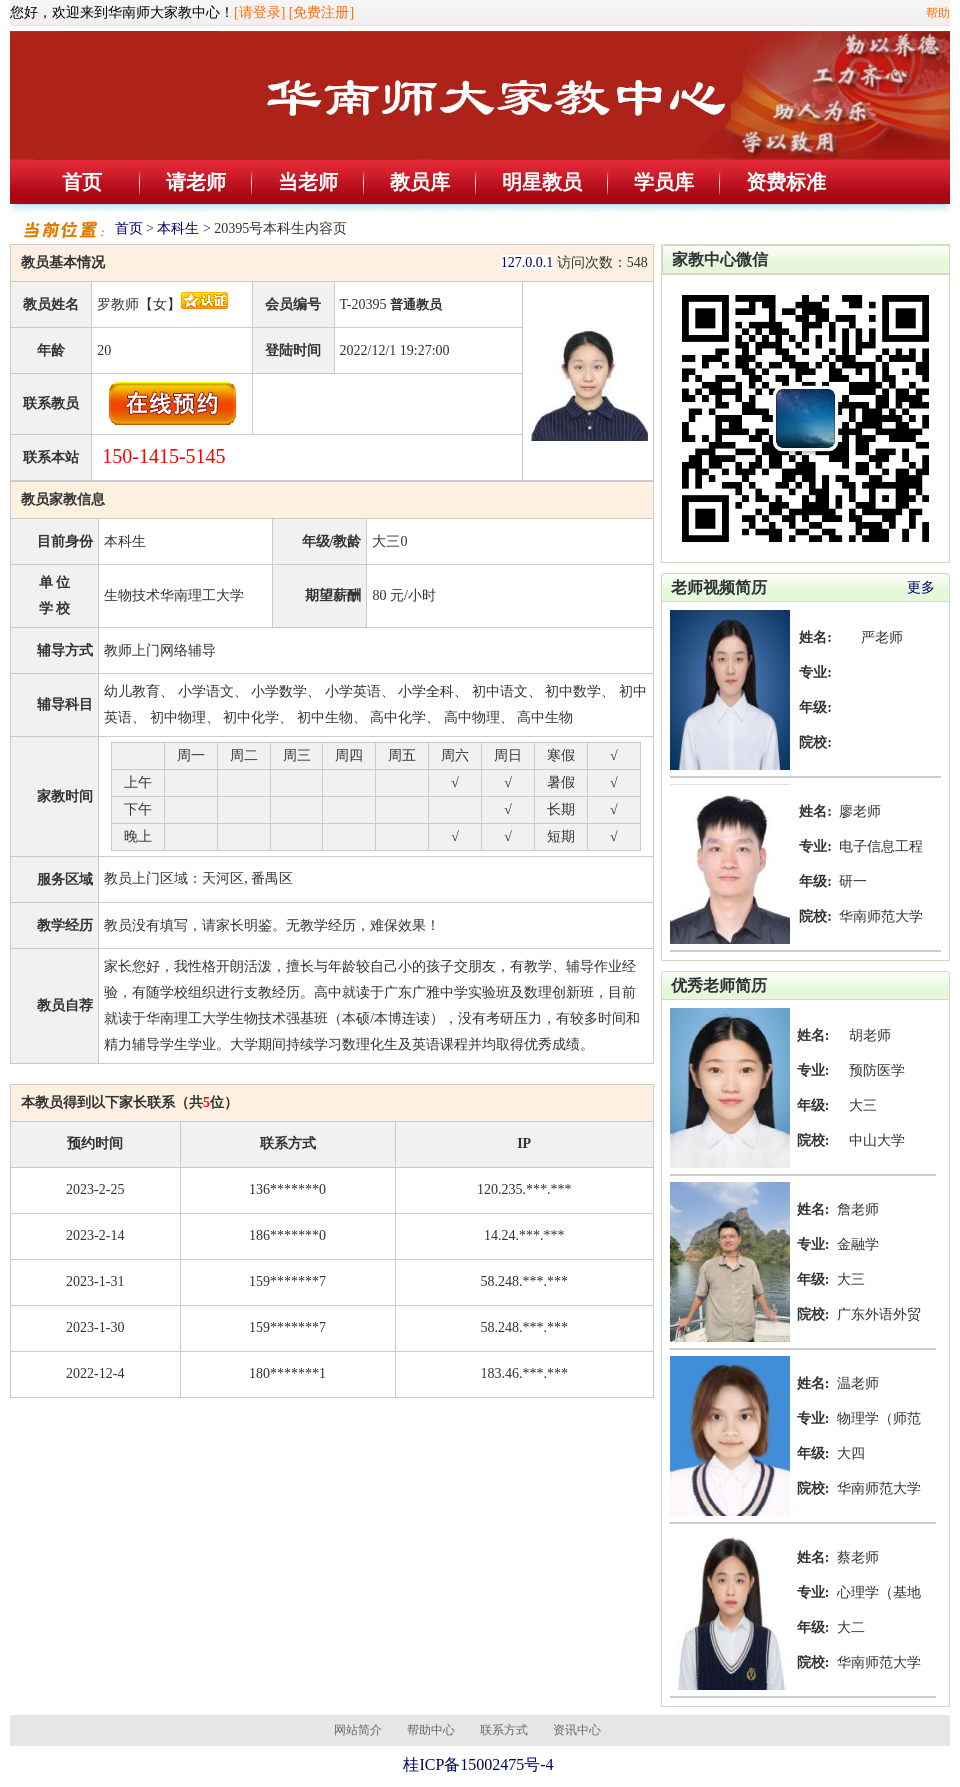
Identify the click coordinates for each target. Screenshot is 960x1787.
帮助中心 (431, 1730)
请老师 (196, 182)
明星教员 (542, 182)
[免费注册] (321, 12)
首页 (82, 182)
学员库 (664, 182)
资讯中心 (577, 1730)
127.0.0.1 (527, 262)
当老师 (308, 182)
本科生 (178, 228)
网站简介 (358, 1730)
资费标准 (786, 182)
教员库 (420, 182)
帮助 (938, 13)
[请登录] (259, 12)
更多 (921, 587)
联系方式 (504, 1730)
